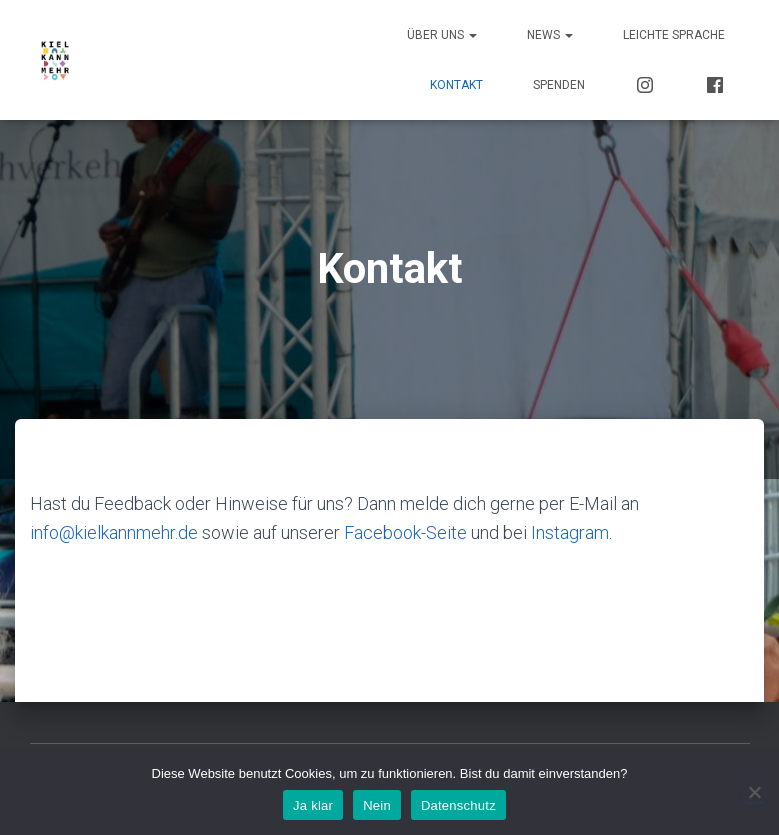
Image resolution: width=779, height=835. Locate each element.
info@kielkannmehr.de (114, 532)
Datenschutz (458, 805)
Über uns (442, 35)
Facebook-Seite (405, 532)
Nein (377, 805)
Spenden (559, 85)
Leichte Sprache (674, 35)
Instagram (570, 532)
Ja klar (313, 805)
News (550, 35)
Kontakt (456, 85)
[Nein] (754, 792)
